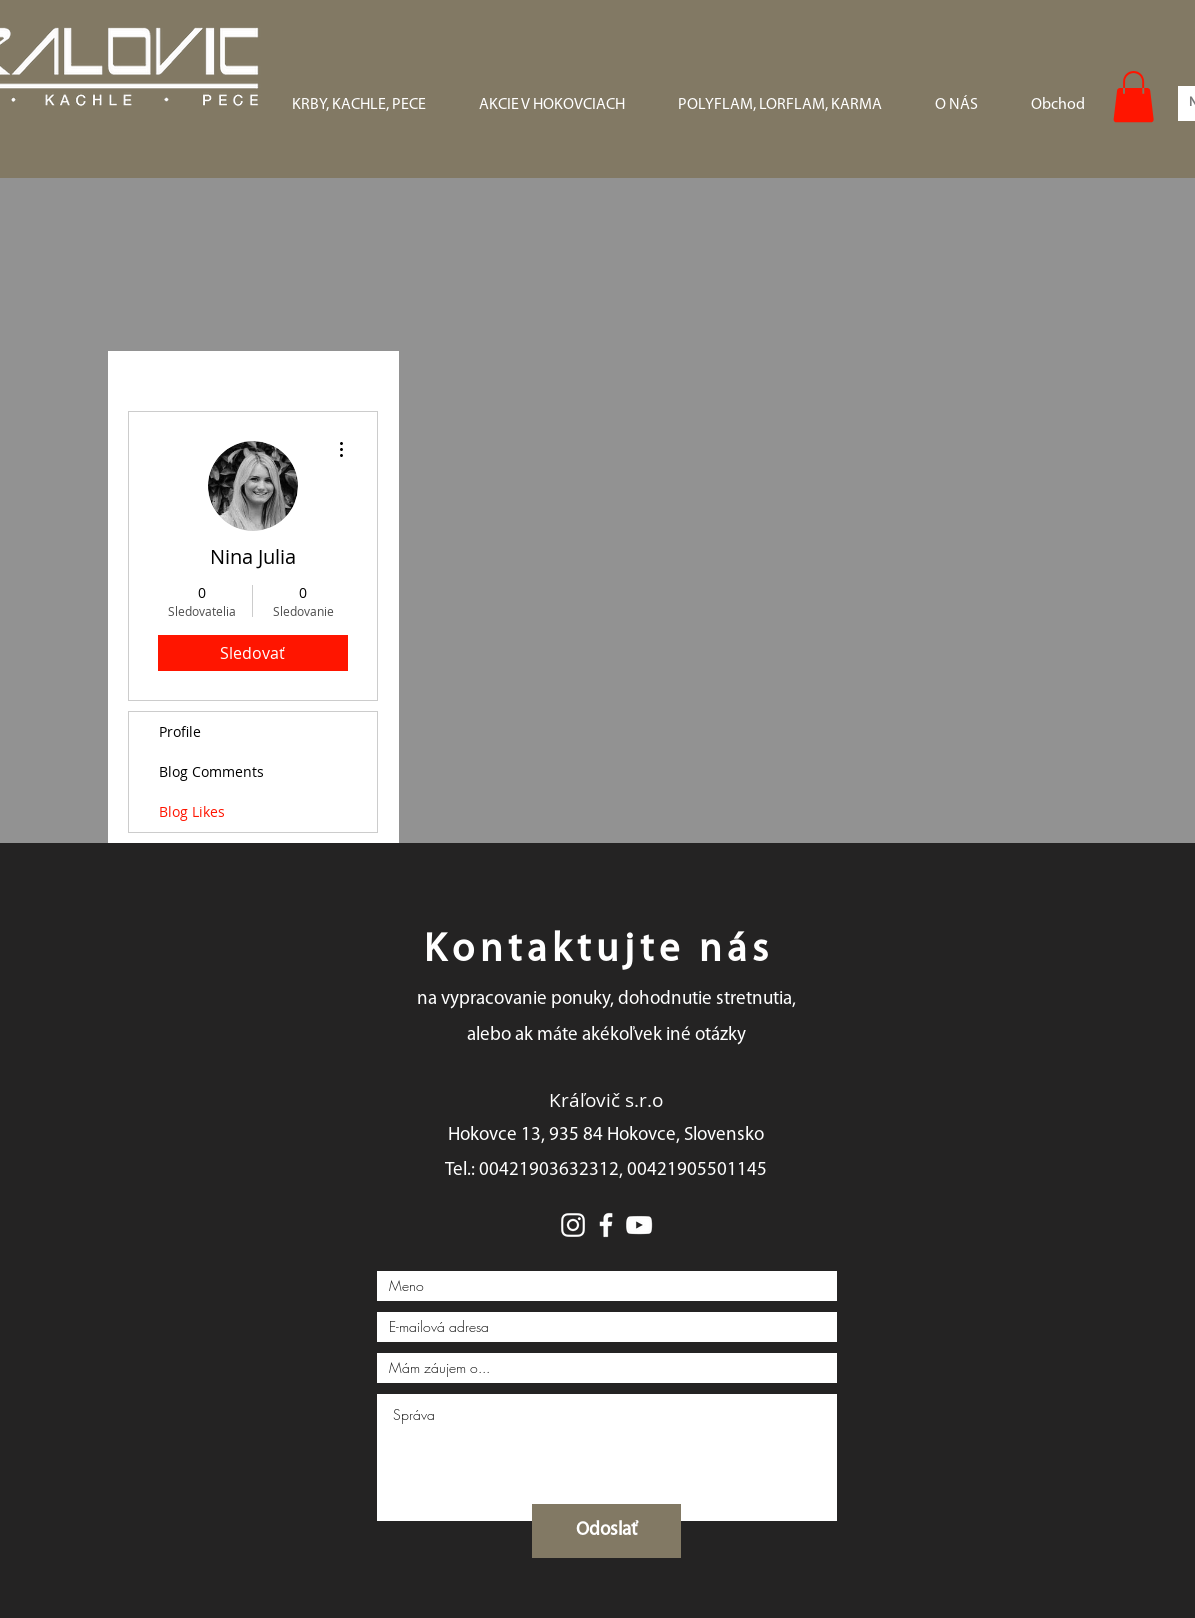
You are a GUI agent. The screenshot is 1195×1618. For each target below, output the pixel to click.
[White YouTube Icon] (639, 1225)
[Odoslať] (606, 1531)
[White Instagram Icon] (573, 1225)
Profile (180, 731)
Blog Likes (192, 811)
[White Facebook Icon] (606, 1225)
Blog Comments (211, 771)
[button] (1133, 96)
